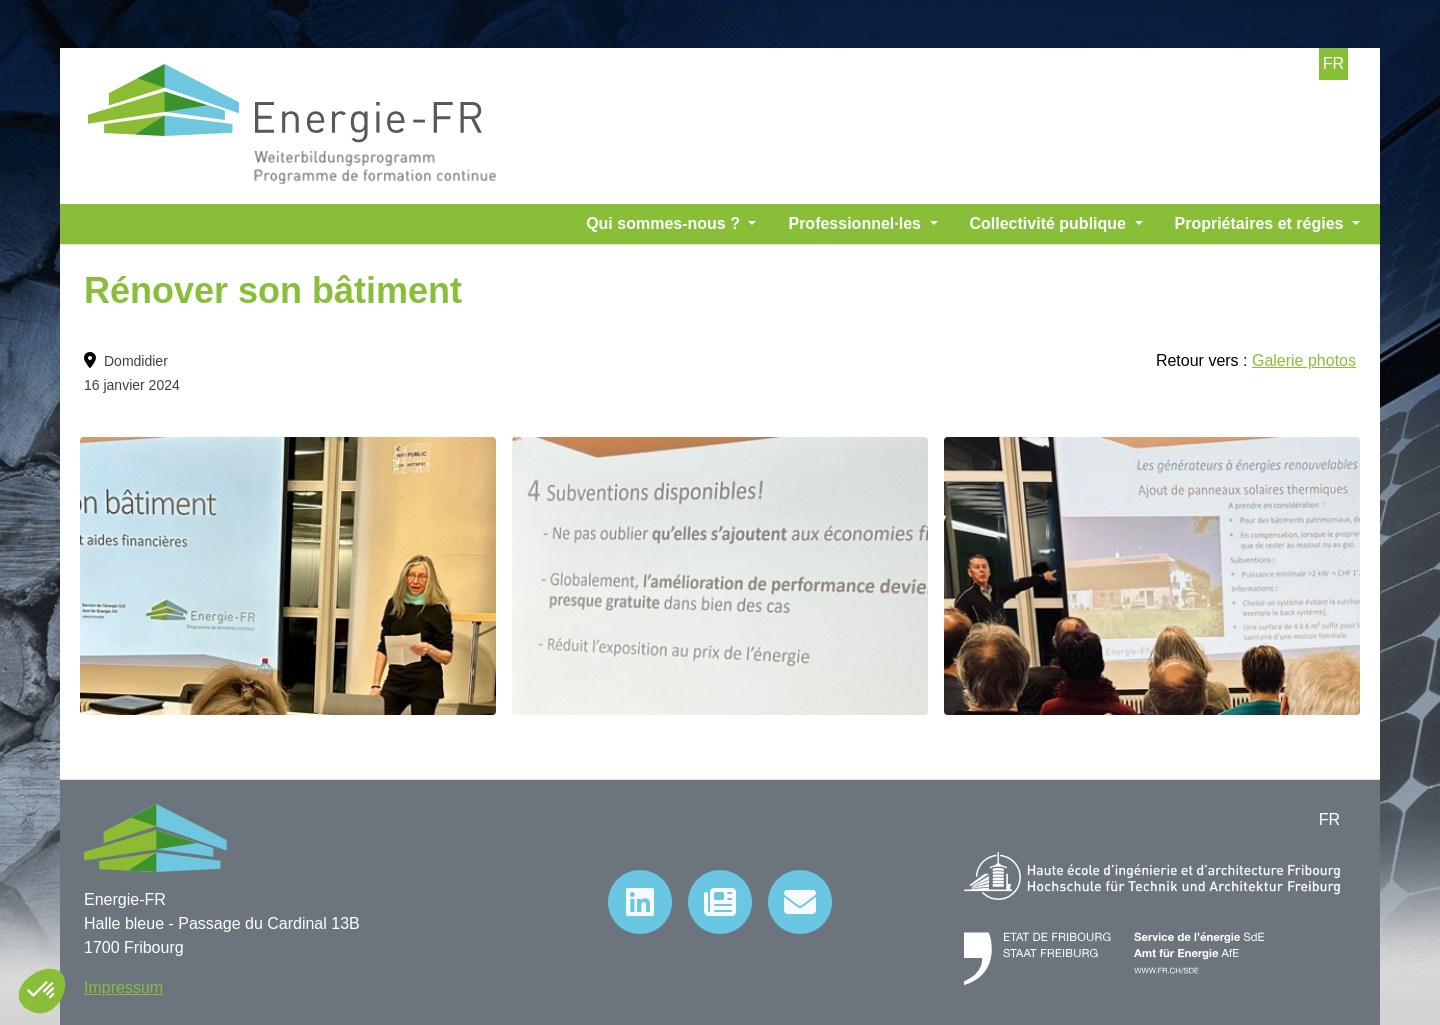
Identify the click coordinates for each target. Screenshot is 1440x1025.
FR (1333, 63)
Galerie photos (1304, 360)
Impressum (123, 987)
